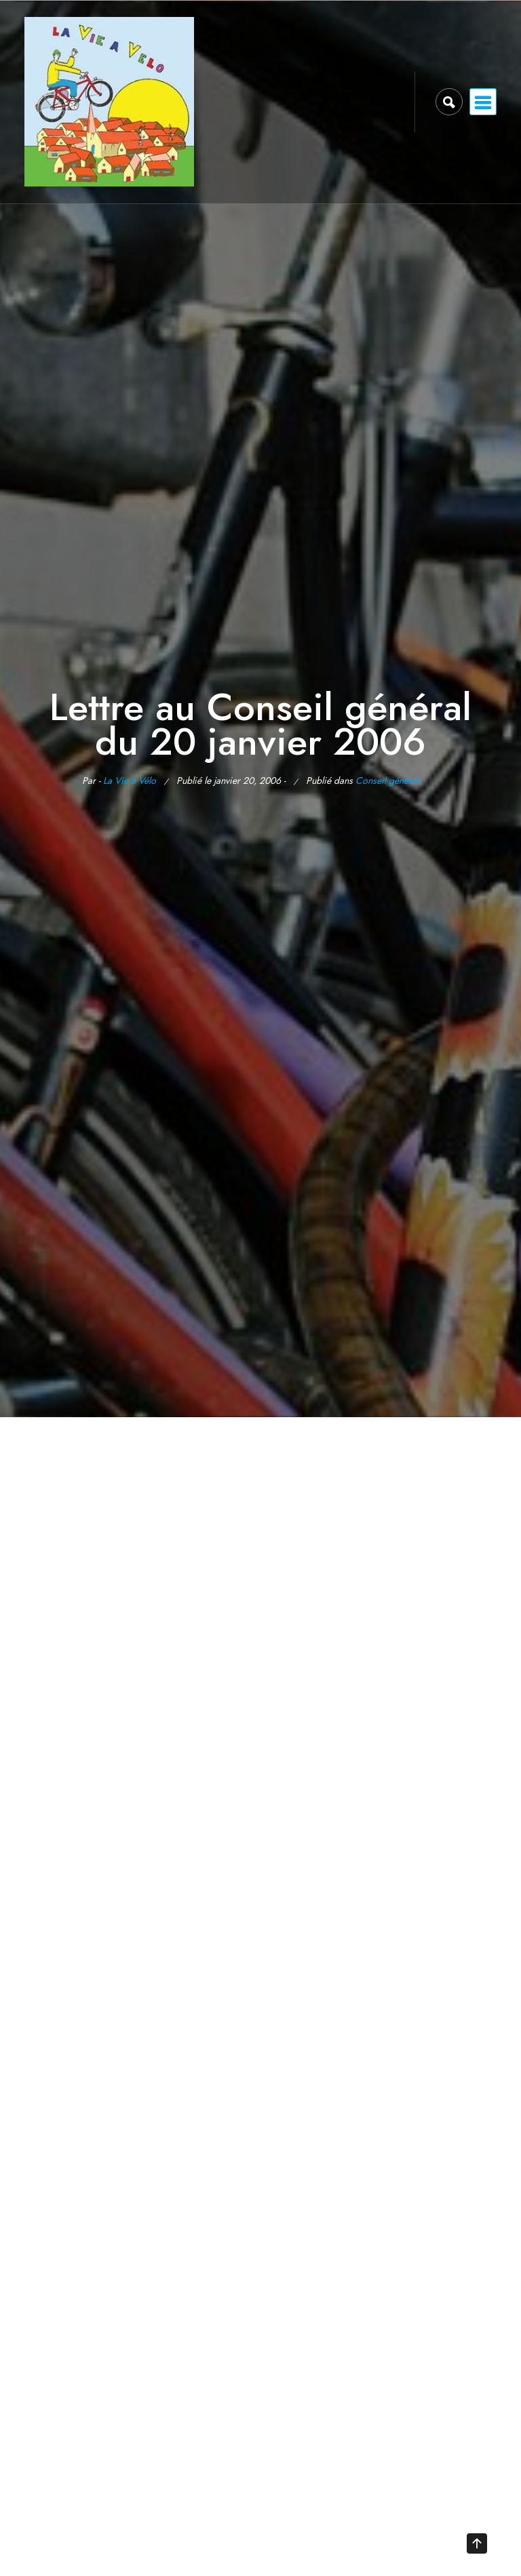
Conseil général (387, 780)
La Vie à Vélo (129, 780)
